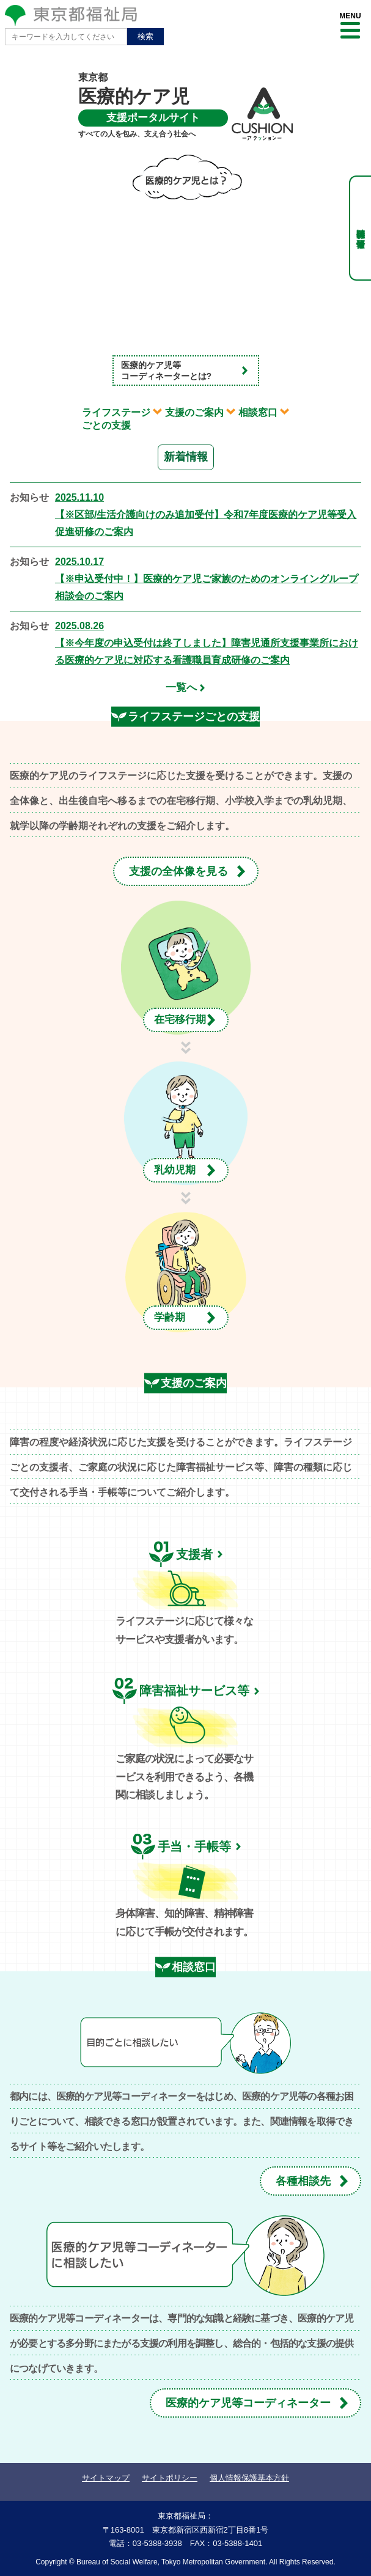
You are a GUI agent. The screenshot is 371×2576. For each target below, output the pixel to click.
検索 (145, 36)
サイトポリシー (169, 2477)
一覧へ (181, 687)
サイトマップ (106, 2477)
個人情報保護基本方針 (249, 2477)
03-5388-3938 (157, 2543)
